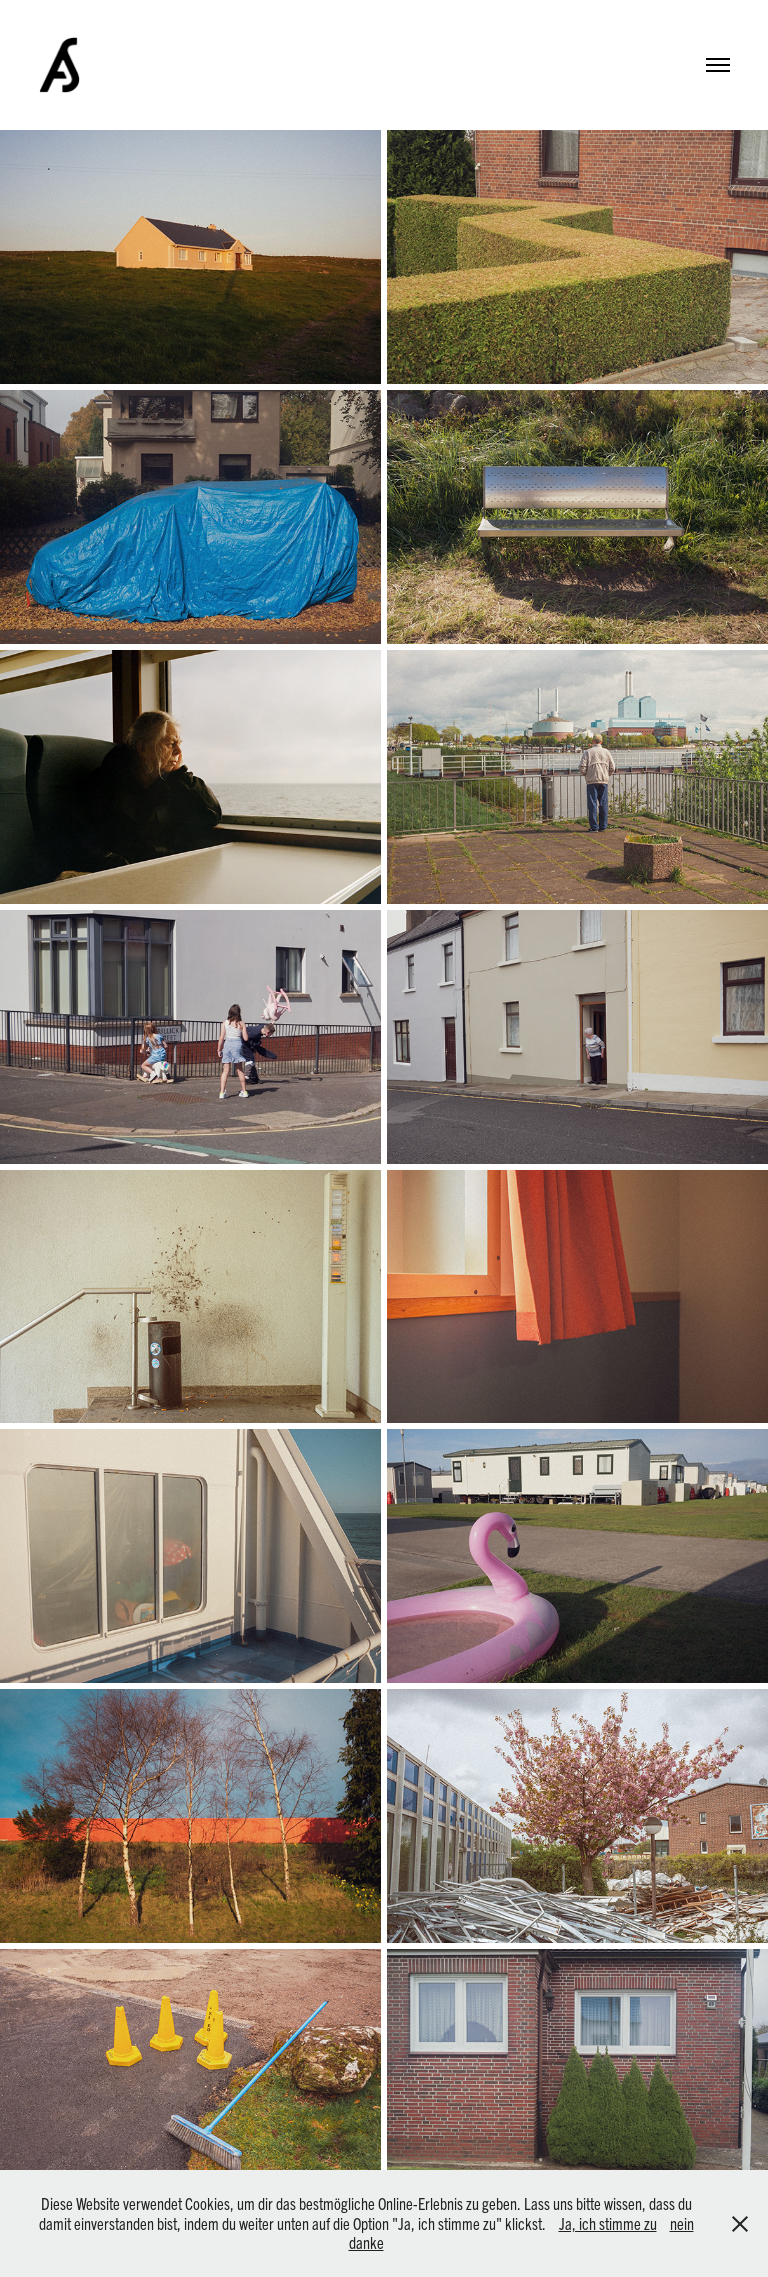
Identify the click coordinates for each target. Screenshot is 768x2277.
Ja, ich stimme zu (608, 2223)
